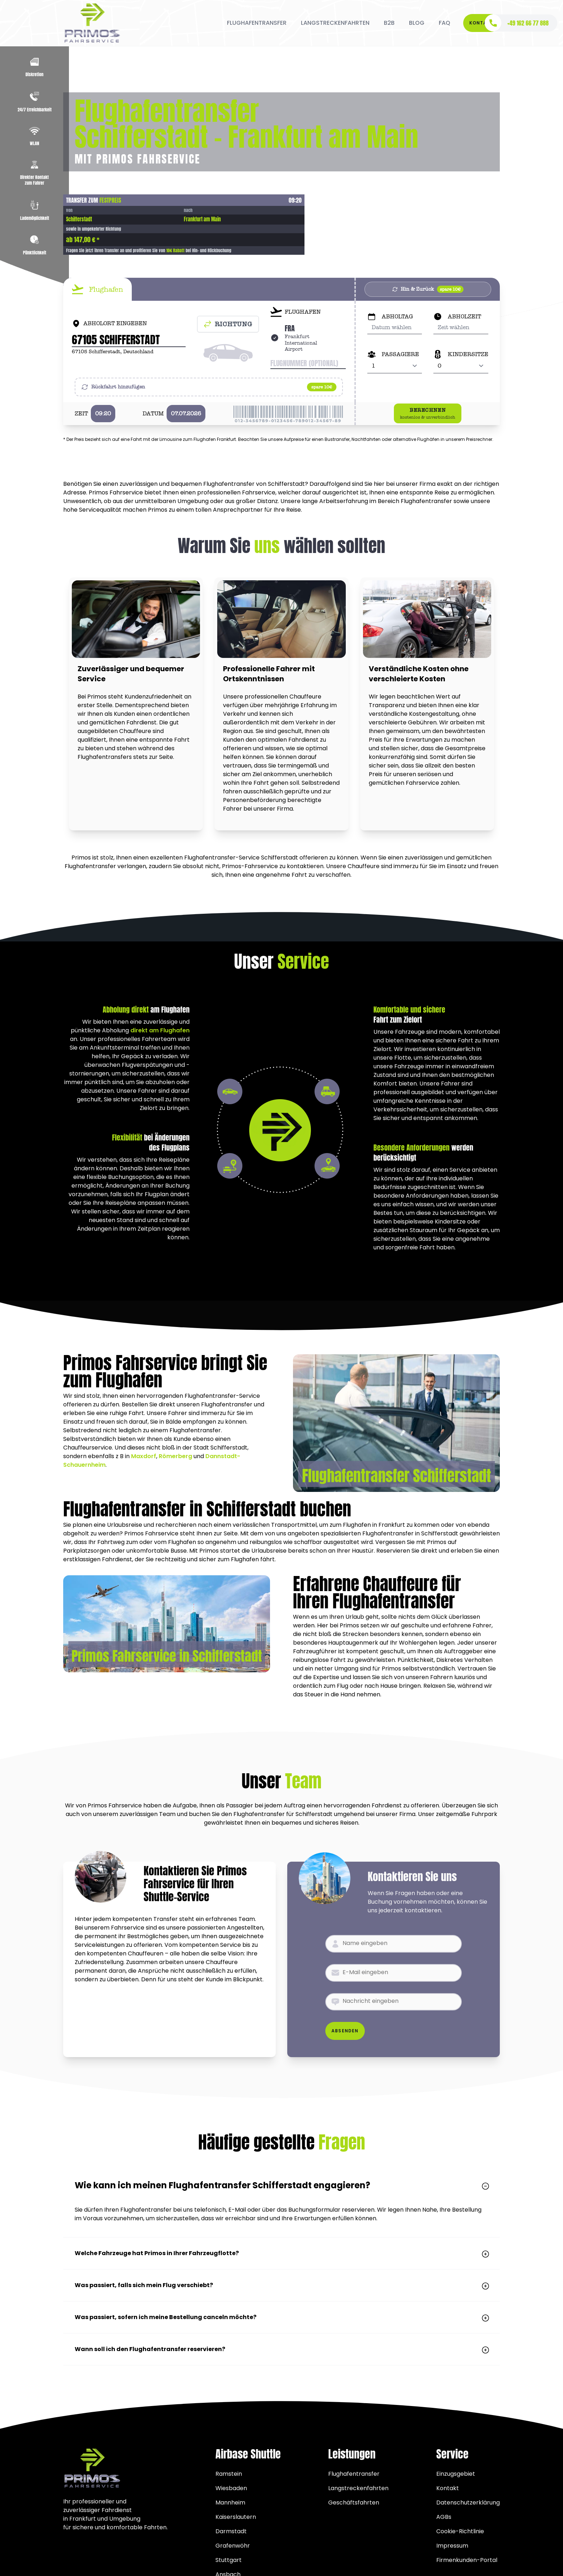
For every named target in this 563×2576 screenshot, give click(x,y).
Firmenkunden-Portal (466, 2560)
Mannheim (230, 2502)
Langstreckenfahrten (358, 2488)
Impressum (452, 2546)
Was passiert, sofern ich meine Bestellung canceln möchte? (281, 2317)
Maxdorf (143, 1456)
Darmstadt (231, 2531)
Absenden (345, 2031)
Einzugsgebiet (455, 2474)
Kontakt (481, 23)
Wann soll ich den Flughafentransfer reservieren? (281, 2349)
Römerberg (175, 1456)
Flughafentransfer (354, 2474)
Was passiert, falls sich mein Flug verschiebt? (281, 2285)
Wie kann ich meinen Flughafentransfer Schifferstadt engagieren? (281, 2185)
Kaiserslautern (235, 2517)
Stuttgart (228, 2560)
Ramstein (228, 2474)
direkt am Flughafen (160, 1030)
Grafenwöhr (232, 2546)
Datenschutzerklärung (468, 2502)
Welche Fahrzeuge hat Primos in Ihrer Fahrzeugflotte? (281, 2253)
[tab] (97, 289)
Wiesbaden (231, 2488)
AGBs (443, 2517)
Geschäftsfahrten (353, 2502)
